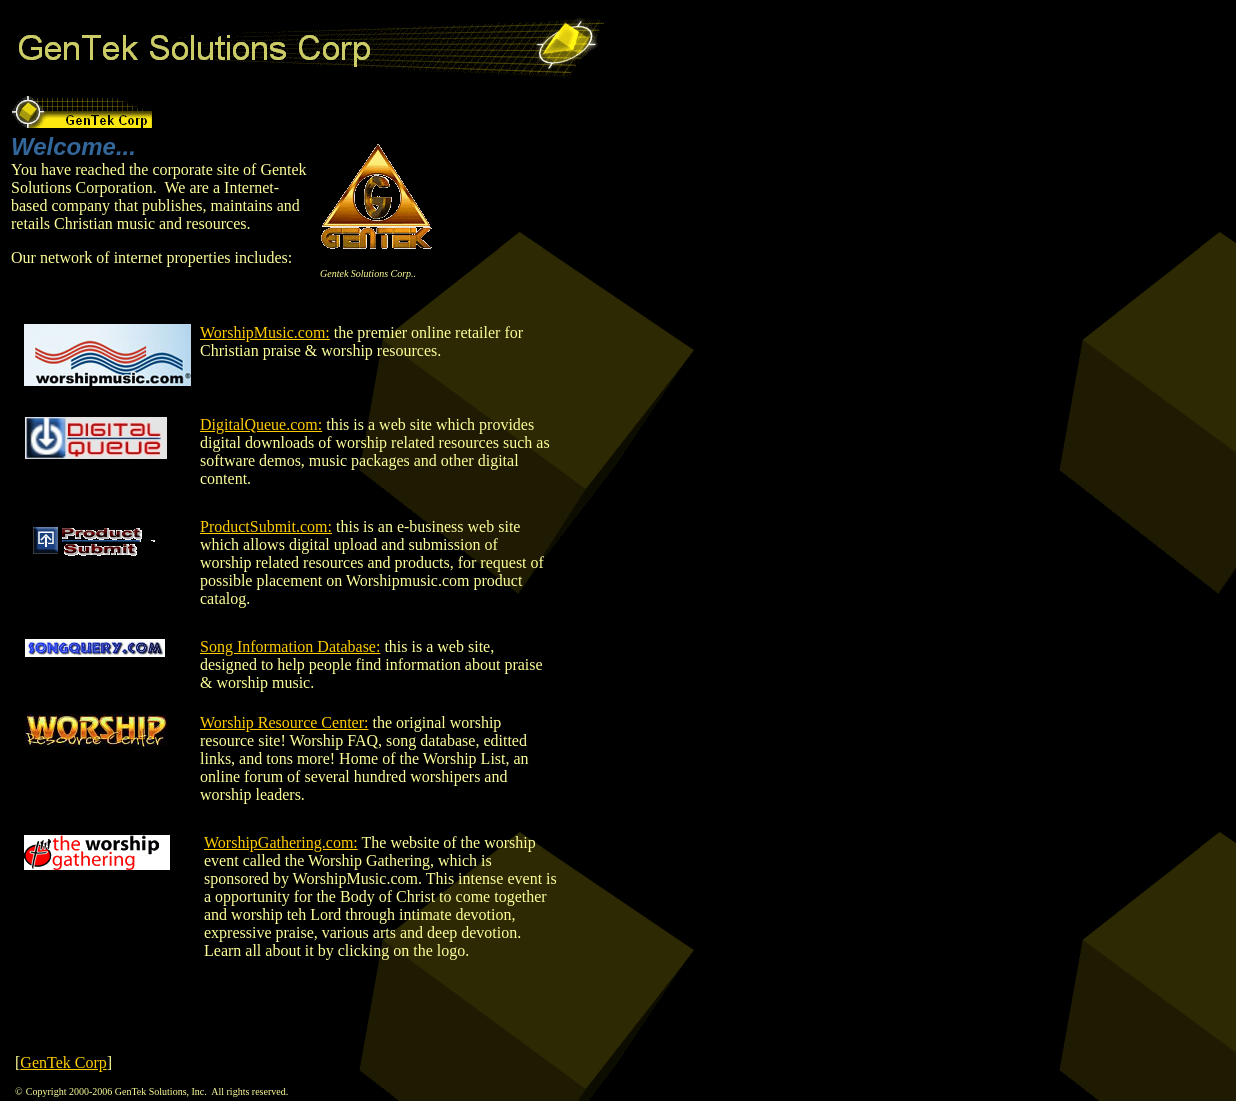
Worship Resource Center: (284, 722)
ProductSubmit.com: (266, 526)
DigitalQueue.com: (261, 424)
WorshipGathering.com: (281, 842)
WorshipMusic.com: (265, 332)
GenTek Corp (63, 1062)
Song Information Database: (290, 646)
